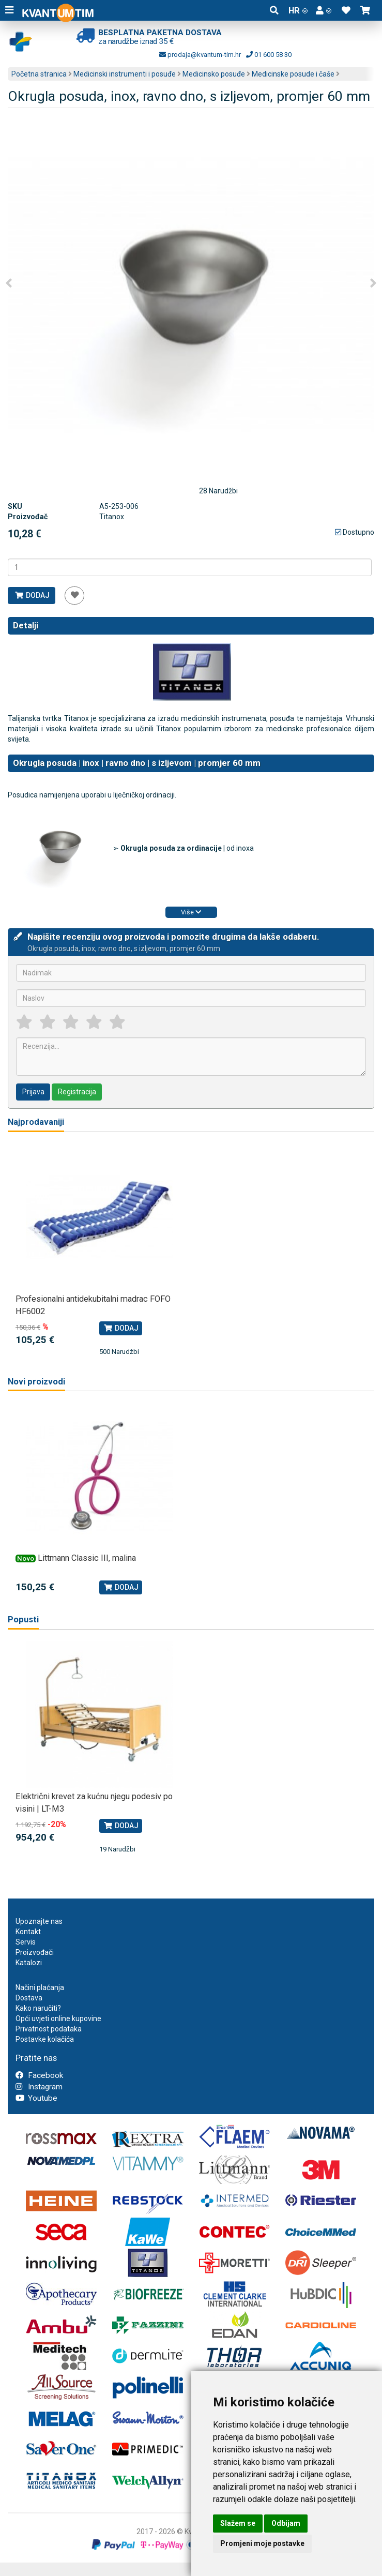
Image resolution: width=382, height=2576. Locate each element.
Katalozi (29, 1963)
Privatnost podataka (49, 2029)
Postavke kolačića (45, 2039)
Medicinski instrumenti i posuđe (124, 74)
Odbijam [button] (285, 2523)
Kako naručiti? (38, 2008)
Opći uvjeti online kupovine (58, 2018)
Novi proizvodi (36, 1382)
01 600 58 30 (269, 54)
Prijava (33, 1092)
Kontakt (28, 1931)
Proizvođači (35, 1952)
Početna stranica (39, 74)
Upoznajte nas (39, 1921)
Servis (26, 1942)
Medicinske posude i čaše (293, 74)
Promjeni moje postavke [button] (262, 2543)
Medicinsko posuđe (213, 74)
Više (191, 912)
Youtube (36, 2098)
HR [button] (298, 10)
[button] (323, 10)
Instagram (39, 2086)
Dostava (29, 1998)
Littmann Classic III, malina (87, 1558)
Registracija (77, 1092)
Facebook (39, 2075)
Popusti (23, 1619)
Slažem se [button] (237, 2523)
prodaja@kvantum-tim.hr (200, 54)
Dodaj (32, 595)
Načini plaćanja (40, 1987)
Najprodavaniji (36, 1122)
